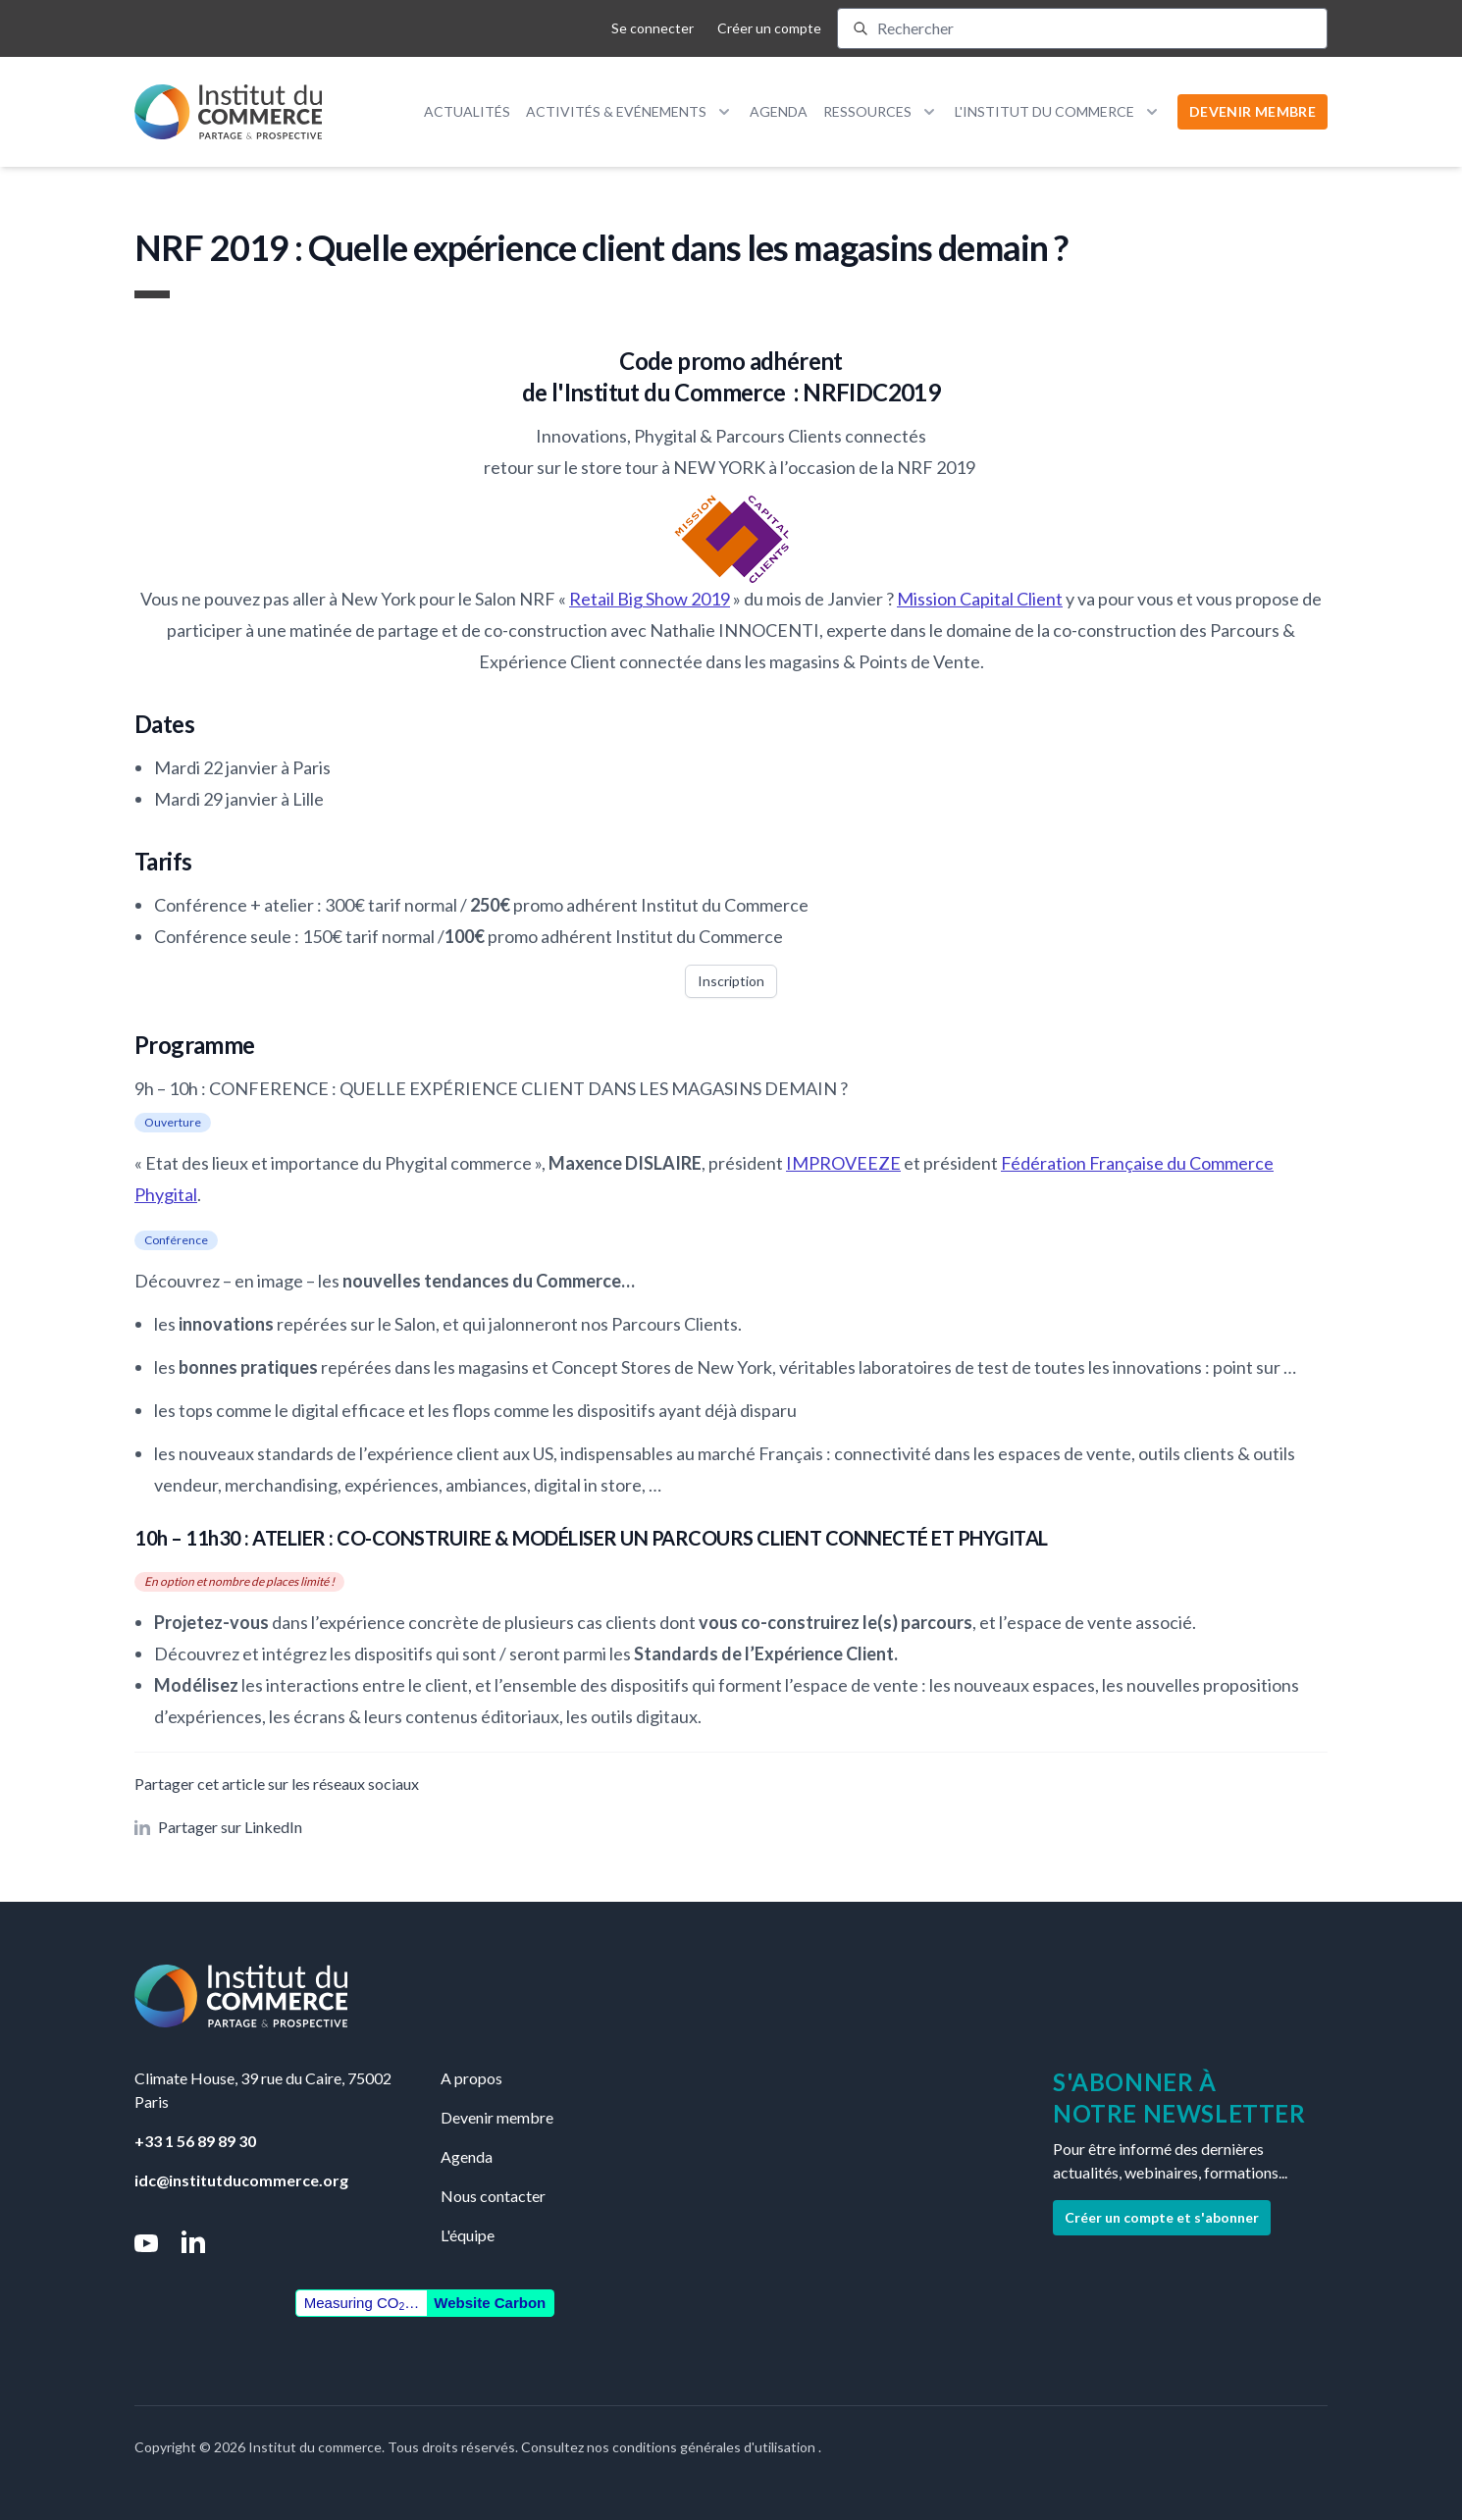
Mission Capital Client (980, 598)
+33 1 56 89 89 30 (195, 2140)
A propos (471, 2078)
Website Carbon (490, 2302)
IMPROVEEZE (843, 1163)
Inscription (731, 980)
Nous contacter (493, 2195)
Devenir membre (497, 2117)
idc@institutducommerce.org (241, 2180)
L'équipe (468, 2235)
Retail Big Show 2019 (649, 598)
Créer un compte (769, 28)
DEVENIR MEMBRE (1252, 111)
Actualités (467, 111)
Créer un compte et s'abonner (1162, 2217)
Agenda (779, 111)
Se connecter (652, 28)
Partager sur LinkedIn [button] (218, 1826)
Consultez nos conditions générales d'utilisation (669, 2447)
